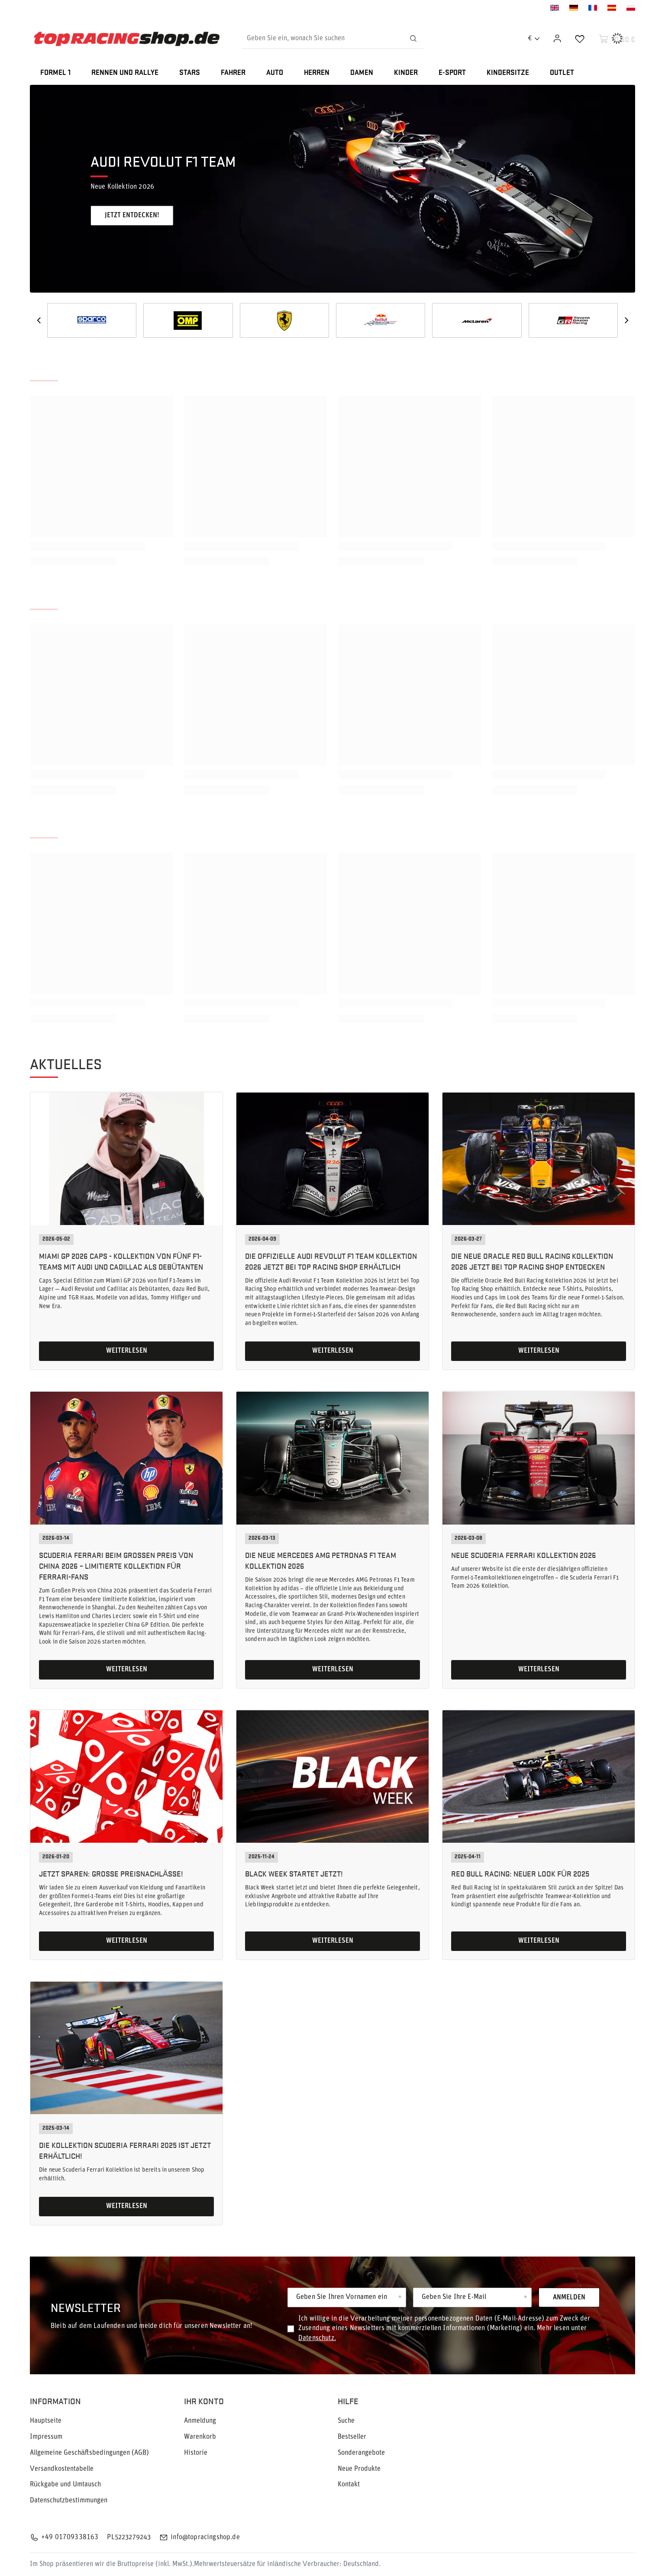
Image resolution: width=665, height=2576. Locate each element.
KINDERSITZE (508, 73)
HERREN (316, 73)
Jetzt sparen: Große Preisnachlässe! (111, 1873)
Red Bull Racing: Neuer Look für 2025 (520, 1873)
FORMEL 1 (55, 73)
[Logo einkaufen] (126, 38)
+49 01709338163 (69, 2537)
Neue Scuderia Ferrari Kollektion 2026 (523, 1554)
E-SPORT (452, 73)
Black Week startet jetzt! (294, 1873)
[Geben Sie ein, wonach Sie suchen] (332, 38)
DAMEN (361, 73)
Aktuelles (66, 1063)
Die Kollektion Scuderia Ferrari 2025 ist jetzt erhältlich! (125, 2150)
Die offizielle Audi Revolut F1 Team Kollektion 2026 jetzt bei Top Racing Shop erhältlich (331, 1261)
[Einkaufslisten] (580, 38)
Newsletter (86, 2307)
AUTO (274, 73)
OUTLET (562, 73)
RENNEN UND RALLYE (124, 73)
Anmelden (569, 2297)
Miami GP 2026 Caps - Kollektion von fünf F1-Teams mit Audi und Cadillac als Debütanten (121, 1261)
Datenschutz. (317, 2338)
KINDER (406, 73)
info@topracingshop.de (205, 2537)
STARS (189, 73)
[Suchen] (413, 38)
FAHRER (233, 73)
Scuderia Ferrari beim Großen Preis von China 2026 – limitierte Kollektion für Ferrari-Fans (116, 1565)
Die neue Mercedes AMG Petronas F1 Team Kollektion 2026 (320, 1560)
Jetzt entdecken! (132, 215)
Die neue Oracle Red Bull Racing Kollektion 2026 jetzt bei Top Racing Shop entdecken (532, 1261)
